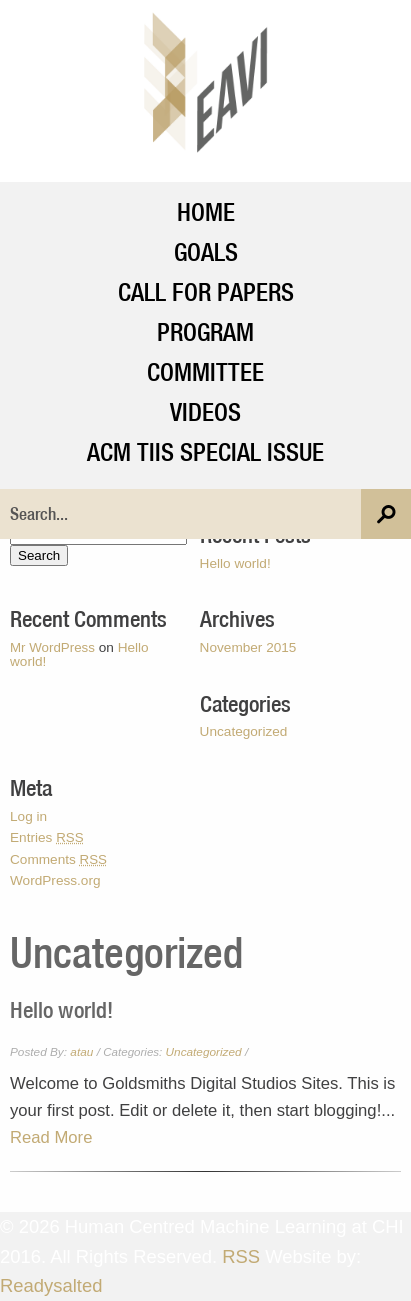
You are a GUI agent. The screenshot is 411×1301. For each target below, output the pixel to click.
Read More (51, 1137)
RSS (241, 1256)
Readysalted (51, 1285)
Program (205, 331)
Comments (58, 859)
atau (81, 1052)
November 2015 (248, 647)
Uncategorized (244, 731)
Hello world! (235, 563)
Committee (205, 371)
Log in (28, 816)
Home (206, 211)
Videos (205, 411)
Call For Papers (206, 291)
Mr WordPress (52, 647)
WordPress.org (55, 880)
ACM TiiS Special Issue (205, 451)
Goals (206, 251)
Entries (47, 837)
